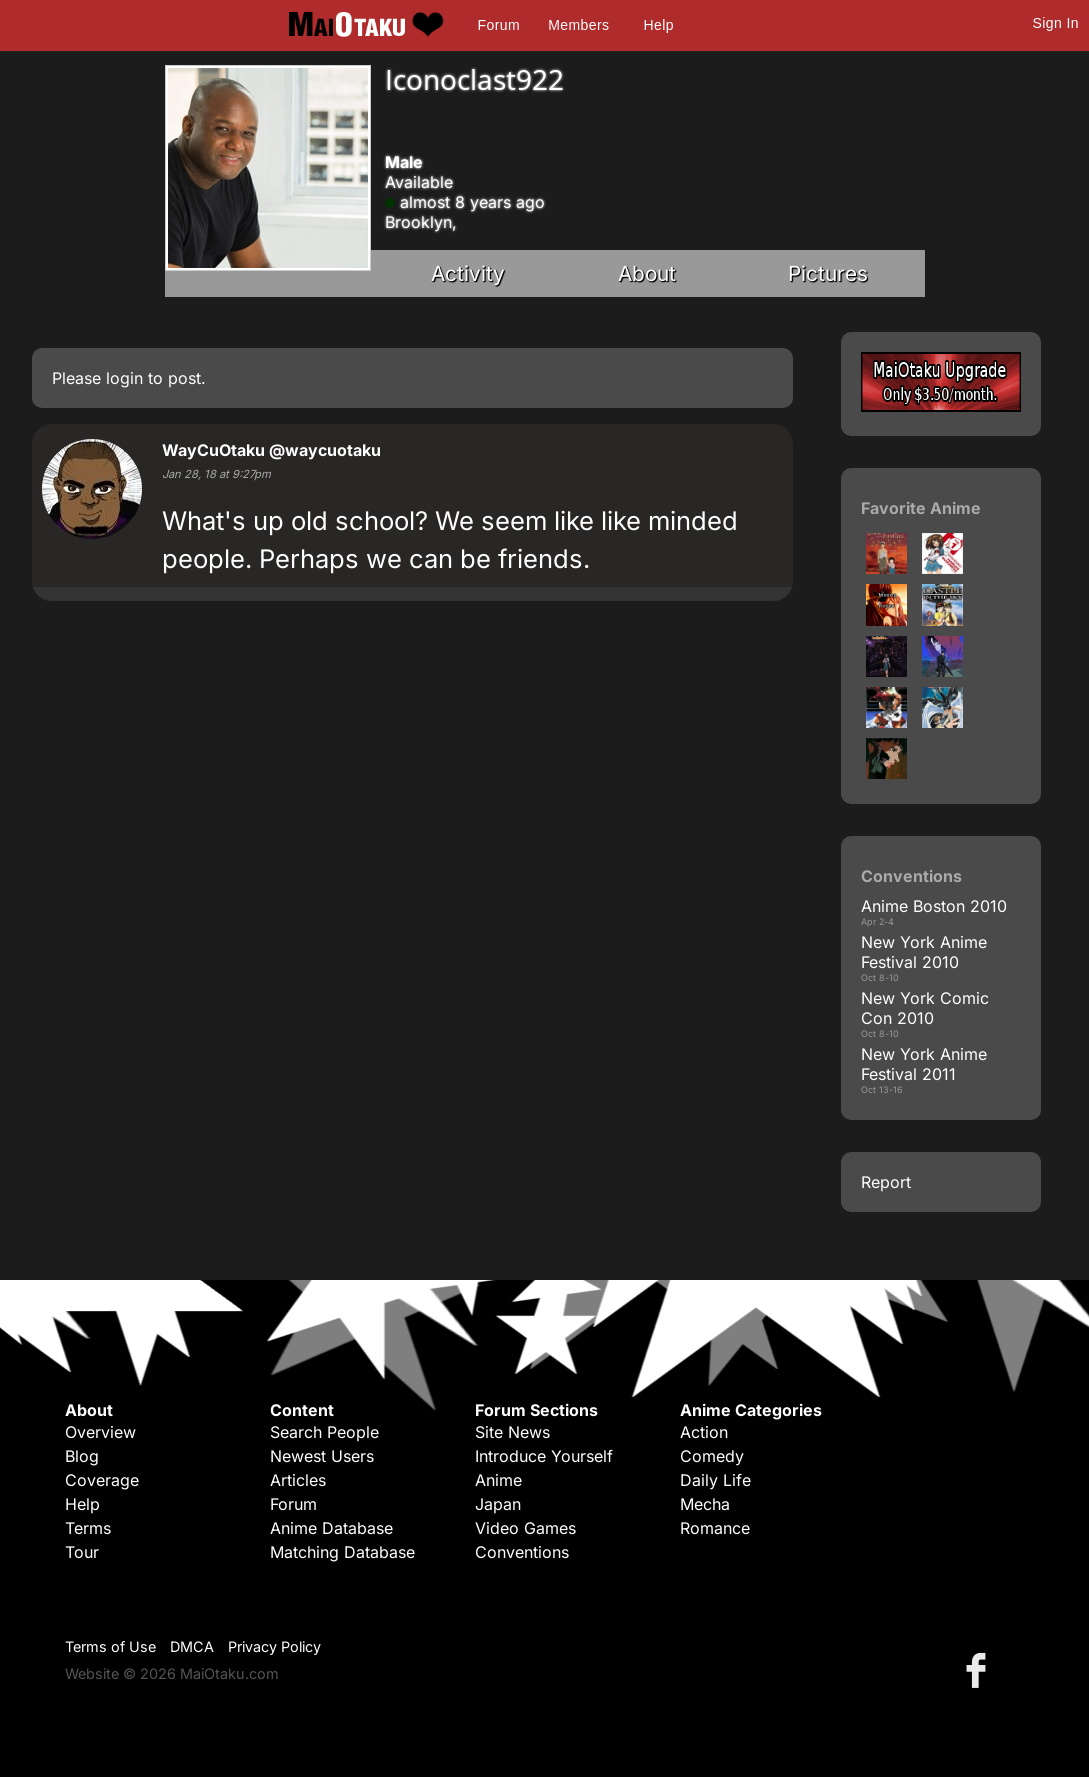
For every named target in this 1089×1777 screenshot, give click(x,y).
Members (578, 25)
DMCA (192, 1646)
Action (704, 1432)
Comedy (712, 1456)
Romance (715, 1528)
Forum (499, 25)
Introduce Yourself (544, 1456)
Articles (298, 1480)
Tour (82, 1552)
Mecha (705, 1504)
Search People (324, 1432)
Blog (82, 1456)
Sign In (1056, 23)
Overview (100, 1432)
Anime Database (331, 1528)
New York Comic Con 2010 (925, 1008)
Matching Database (342, 1552)
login (124, 378)
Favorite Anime (921, 508)
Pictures (828, 273)
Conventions (522, 1552)
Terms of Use (110, 1646)
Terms (88, 1528)
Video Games (525, 1528)
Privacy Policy (274, 1646)
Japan (498, 1504)
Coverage (102, 1480)
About (647, 273)
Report (886, 1182)
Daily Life (715, 1480)
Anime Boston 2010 (934, 906)
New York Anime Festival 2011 (924, 1064)
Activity (468, 273)
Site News (512, 1432)
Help (659, 25)
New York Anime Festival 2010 (924, 952)
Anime (498, 1480)
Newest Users (322, 1456)
